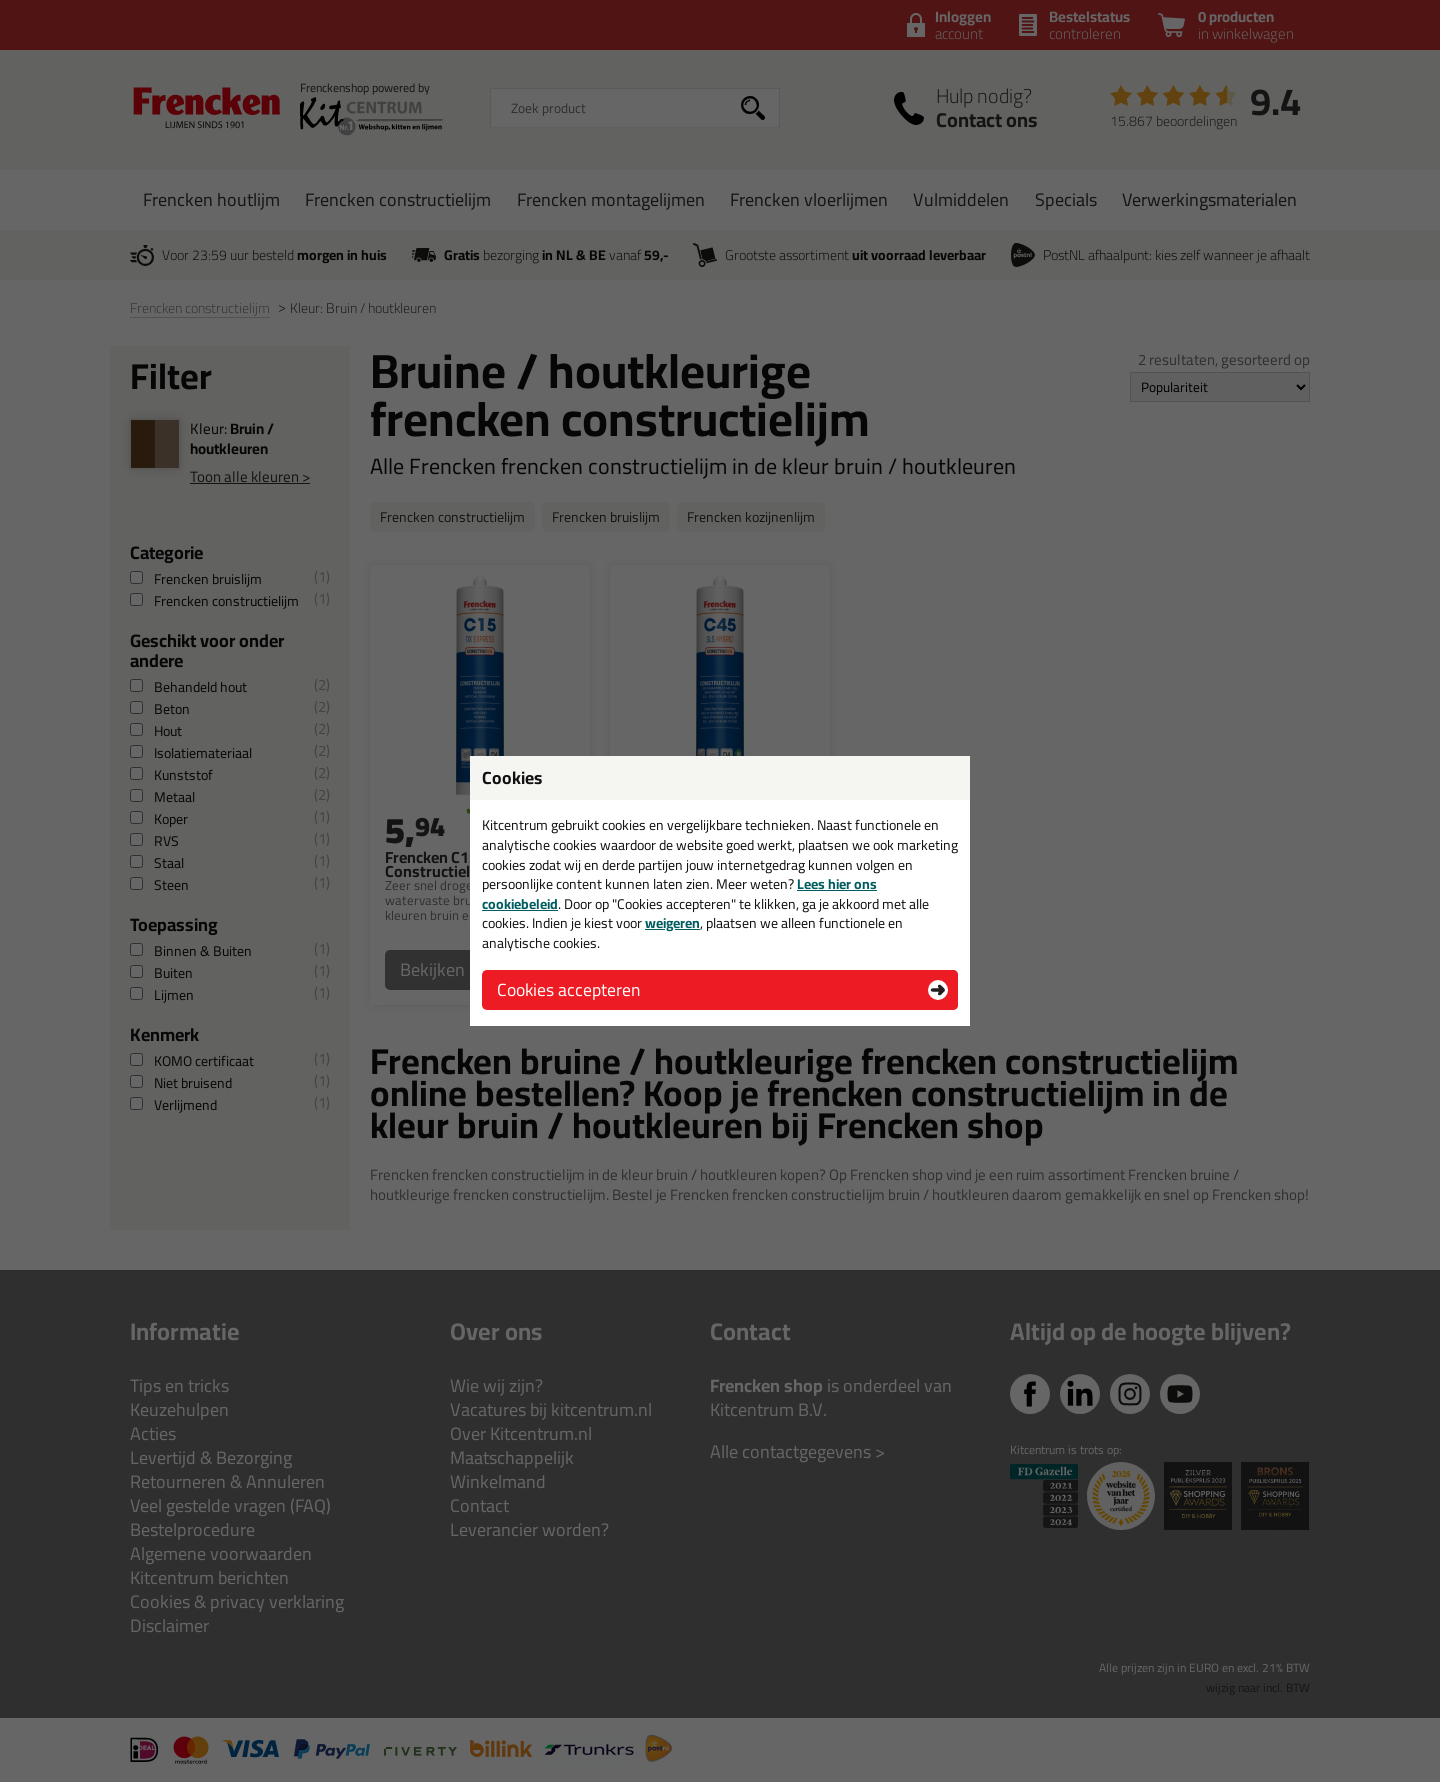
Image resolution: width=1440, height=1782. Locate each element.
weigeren (672, 923)
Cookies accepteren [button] (568, 989)
